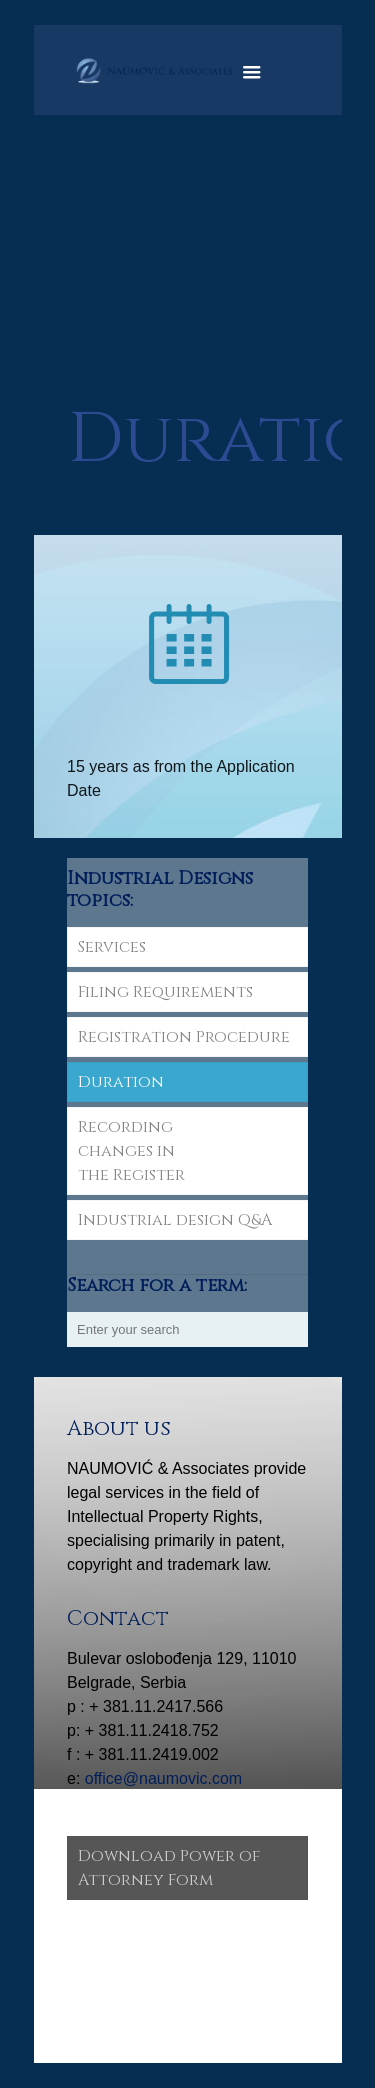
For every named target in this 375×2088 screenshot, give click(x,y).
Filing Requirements (165, 992)
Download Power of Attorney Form (169, 1868)
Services (112, 947)
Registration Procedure (184, 1037)
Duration (121, 1082)
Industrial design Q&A (175, 1220)
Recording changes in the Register (131, 1151)
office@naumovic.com (163, 1778)
